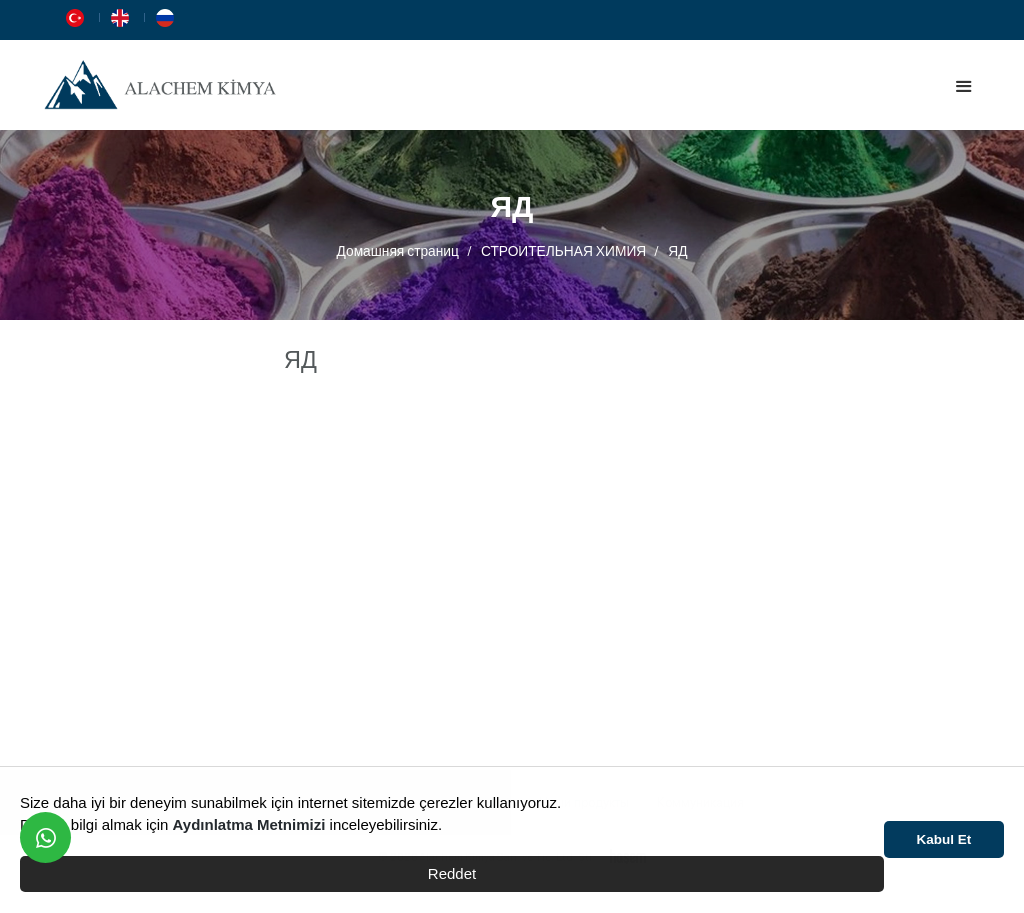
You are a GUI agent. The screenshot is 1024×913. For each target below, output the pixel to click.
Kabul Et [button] (944, 839)
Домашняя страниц (398, 250)
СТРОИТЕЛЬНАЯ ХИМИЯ (563, 250)
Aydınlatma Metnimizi (249, 824)
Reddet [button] (452, 873)
